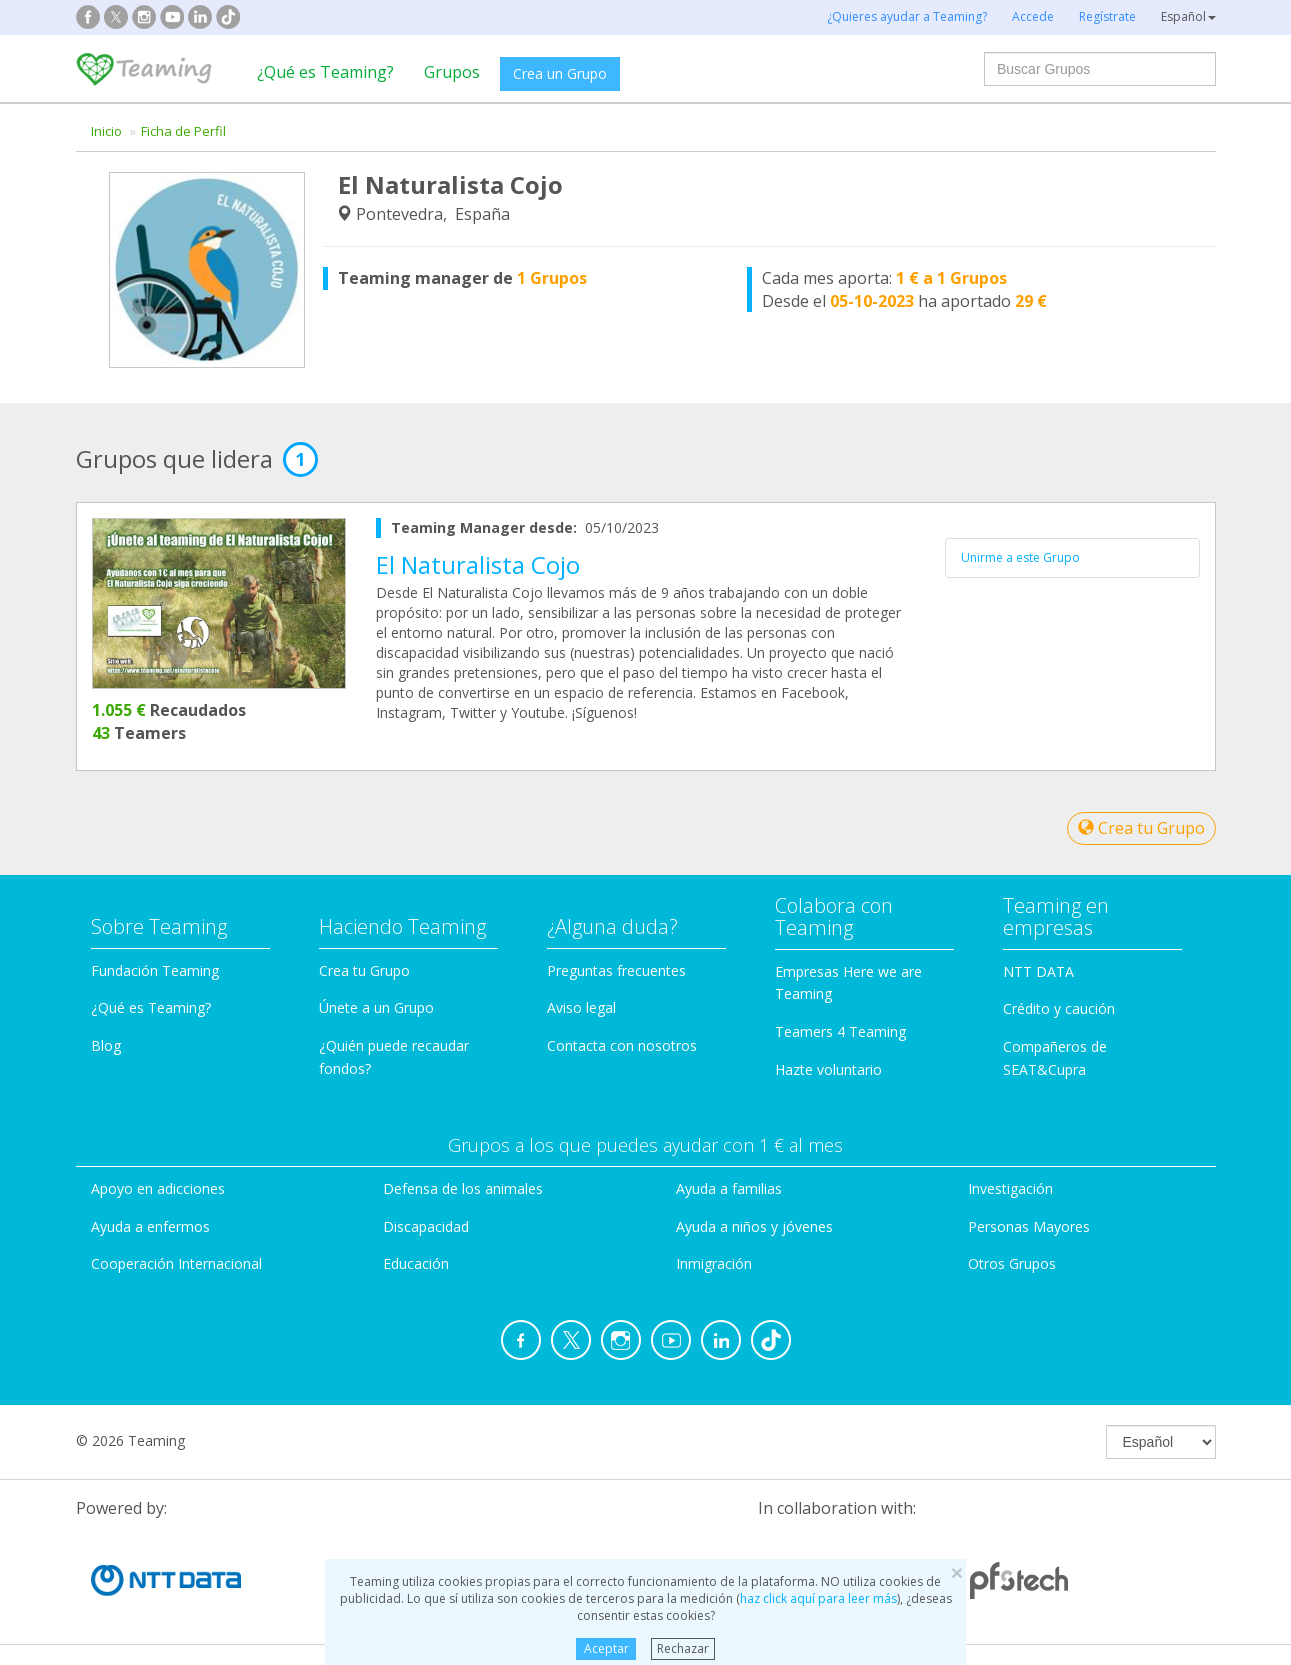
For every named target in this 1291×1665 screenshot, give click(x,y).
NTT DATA (1038, 971)
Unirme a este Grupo (1020, 557)
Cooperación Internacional (176, 1263)
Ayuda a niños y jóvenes (754, 1226)
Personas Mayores (1029, 1226)
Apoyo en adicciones (158, 1188)
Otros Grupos (1012, 1263)
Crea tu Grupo (1141, 828)
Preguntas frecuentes (616, 970)
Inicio (106, 131)
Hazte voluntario (828, 1069)
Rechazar (683, 1648)
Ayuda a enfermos (150, 1226)
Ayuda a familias (729, 1188)
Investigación (1010, 1188)
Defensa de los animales (463, 1188)
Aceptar (606, 1648)
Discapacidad (426, 1226)
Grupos (452, 72)
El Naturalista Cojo (478, 564)
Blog (106, 1045)
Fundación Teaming (155, 970)
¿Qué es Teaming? (325, 72)
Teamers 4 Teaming (840, 1031)
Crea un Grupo (560, 73)
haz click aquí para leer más (818, 1598)
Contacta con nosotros (622, 1045)
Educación (416, 1263)
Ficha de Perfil (183, 131)
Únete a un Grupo (376, 1007)
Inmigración (714, 1263)
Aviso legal (581, 1007)
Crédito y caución (1059, 1008)
